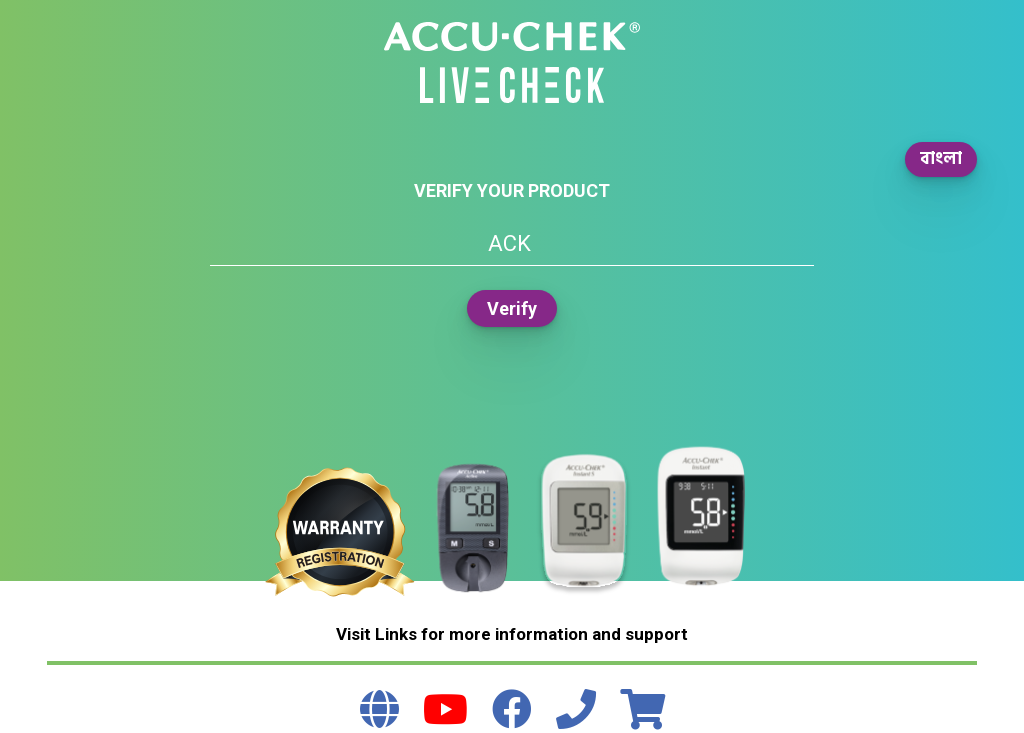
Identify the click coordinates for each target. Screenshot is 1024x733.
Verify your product (512, 190)
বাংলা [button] (941, 159)
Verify (512, 308)
